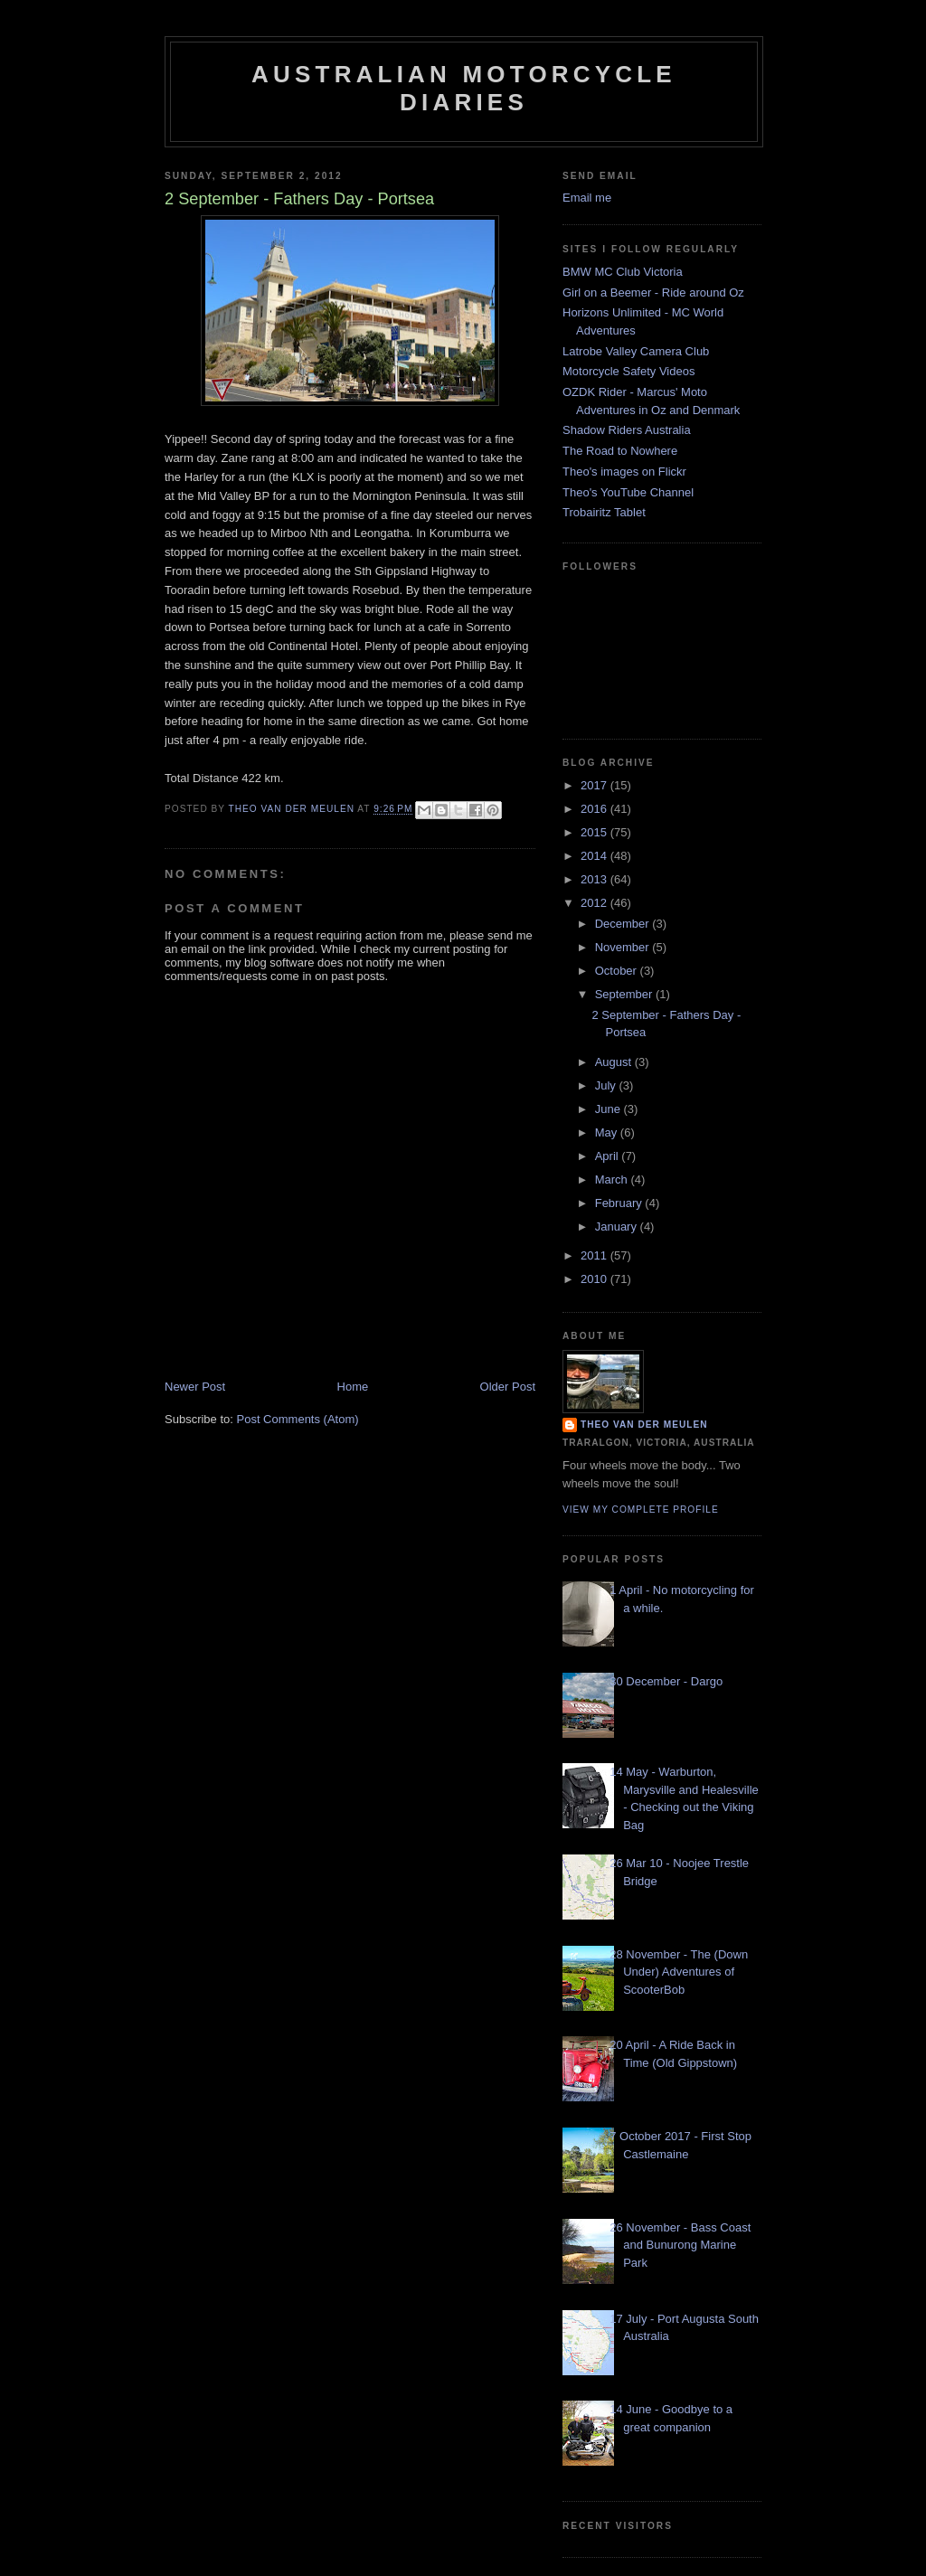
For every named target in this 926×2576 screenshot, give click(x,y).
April (608, 1156)
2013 (595, 879)
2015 (595, 832)
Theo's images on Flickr (624, 471)
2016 (595, 809)
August (615, 1062)
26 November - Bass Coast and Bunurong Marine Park (680, 2245)
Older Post (507, 1386)
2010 (595, 1279)
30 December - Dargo (666, 1681)
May (607, 1132)
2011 (595, 1255)
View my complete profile (640, 1509)
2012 (595, 903)
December (624, 923)
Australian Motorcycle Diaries (463, 88)
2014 (595, 856)
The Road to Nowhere (619, 451)
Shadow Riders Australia (626, 430)
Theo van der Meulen (644, 1425)
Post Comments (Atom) (298, 1419)
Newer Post (195, 1386)
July (607, 1085)
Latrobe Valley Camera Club (635, 351)
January (617, 1226)
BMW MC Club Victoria (622, 271)
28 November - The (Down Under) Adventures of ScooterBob (678, 1972)
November (624, 947)
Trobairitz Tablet (604, 512)
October (617, 970)
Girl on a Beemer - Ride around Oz (653, 292)
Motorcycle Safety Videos (628, 371)
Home (353, 1386)
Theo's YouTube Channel (628, 492)
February (620, 1203)
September (625, 994)
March (613, 1179)
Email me (586, 197)
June (609, 1109)
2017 (595, 785)
